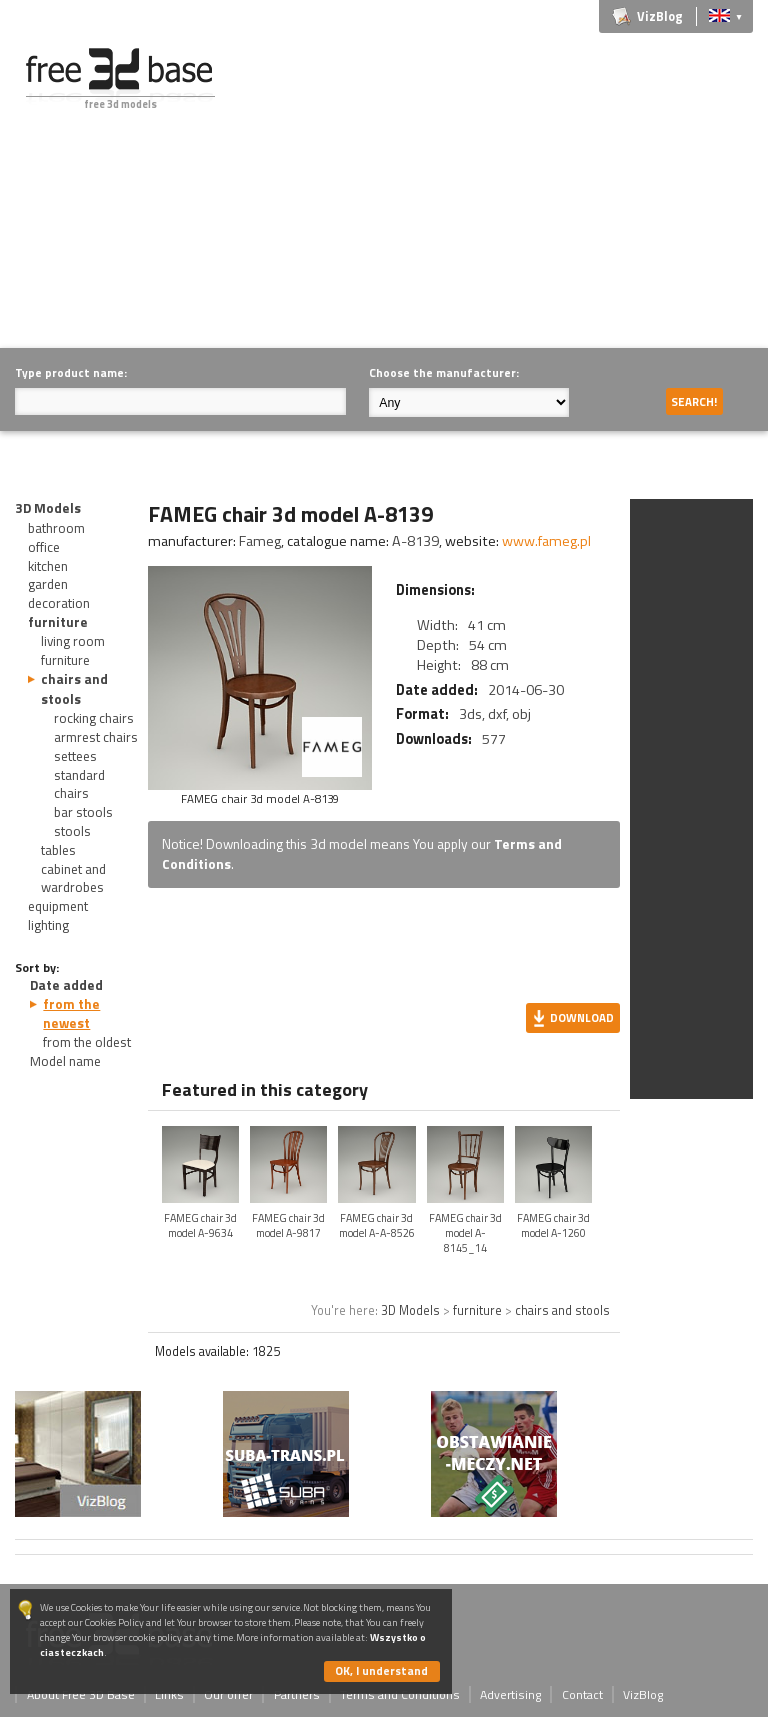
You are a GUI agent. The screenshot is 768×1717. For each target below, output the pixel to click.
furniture (58, 622)
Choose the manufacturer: (444, 372)
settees (75, 756)
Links (169, 1694)
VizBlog (660, 16)
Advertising (510, 1694)
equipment (58, 906)
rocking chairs (94, 718)
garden (48, 584)
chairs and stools (74, 688)
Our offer (228, 1694)
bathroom (56, 528)
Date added (66, 985)
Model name (65, 1061)
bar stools (83, 812)
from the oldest (87, 1042)
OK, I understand (381, 1670)
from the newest (71, 1013)
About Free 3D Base (81, 1694)
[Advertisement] (508, 188)
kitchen (48, 566)
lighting (48, 925)
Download (582, 1017)
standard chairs (79, 784)
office (44, 547)
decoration (59, 603)
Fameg (260, 541)
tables (58, 850)
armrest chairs (96, 737)
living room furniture (73, 650)
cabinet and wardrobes (73, 878)
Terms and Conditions (400, 1694)
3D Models (48, 508)
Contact (582, 1694)
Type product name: (71, 372)
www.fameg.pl (546, 541)
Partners (297, 1694)
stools (72, 831)
